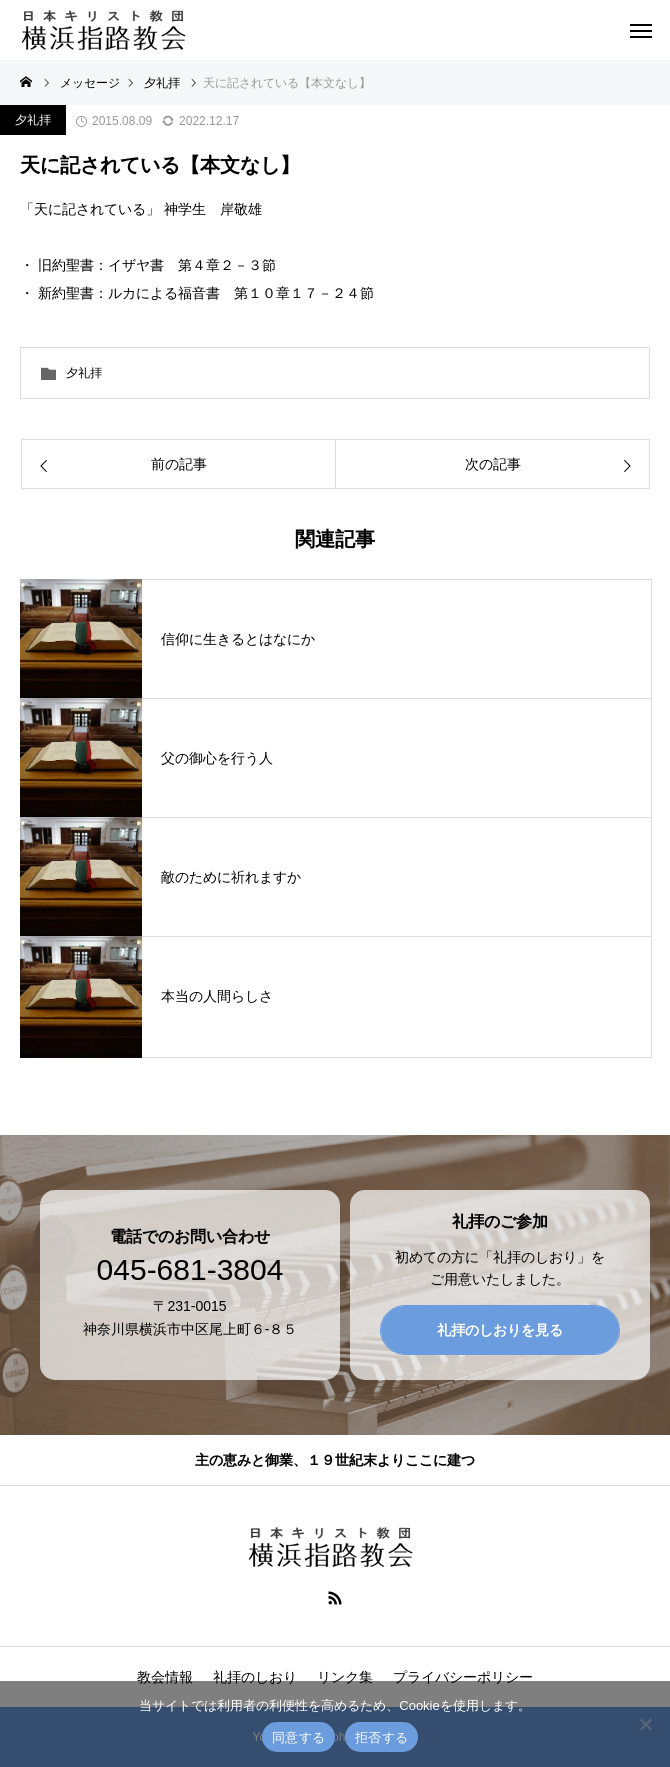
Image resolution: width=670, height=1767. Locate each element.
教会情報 (165, 1677)
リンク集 (345, 1677)
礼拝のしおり (255, 1677)
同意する (298, 1737)
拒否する (381, 1737)
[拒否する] (645, 1724)
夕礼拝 (33, 120)
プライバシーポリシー (463, 1677)
